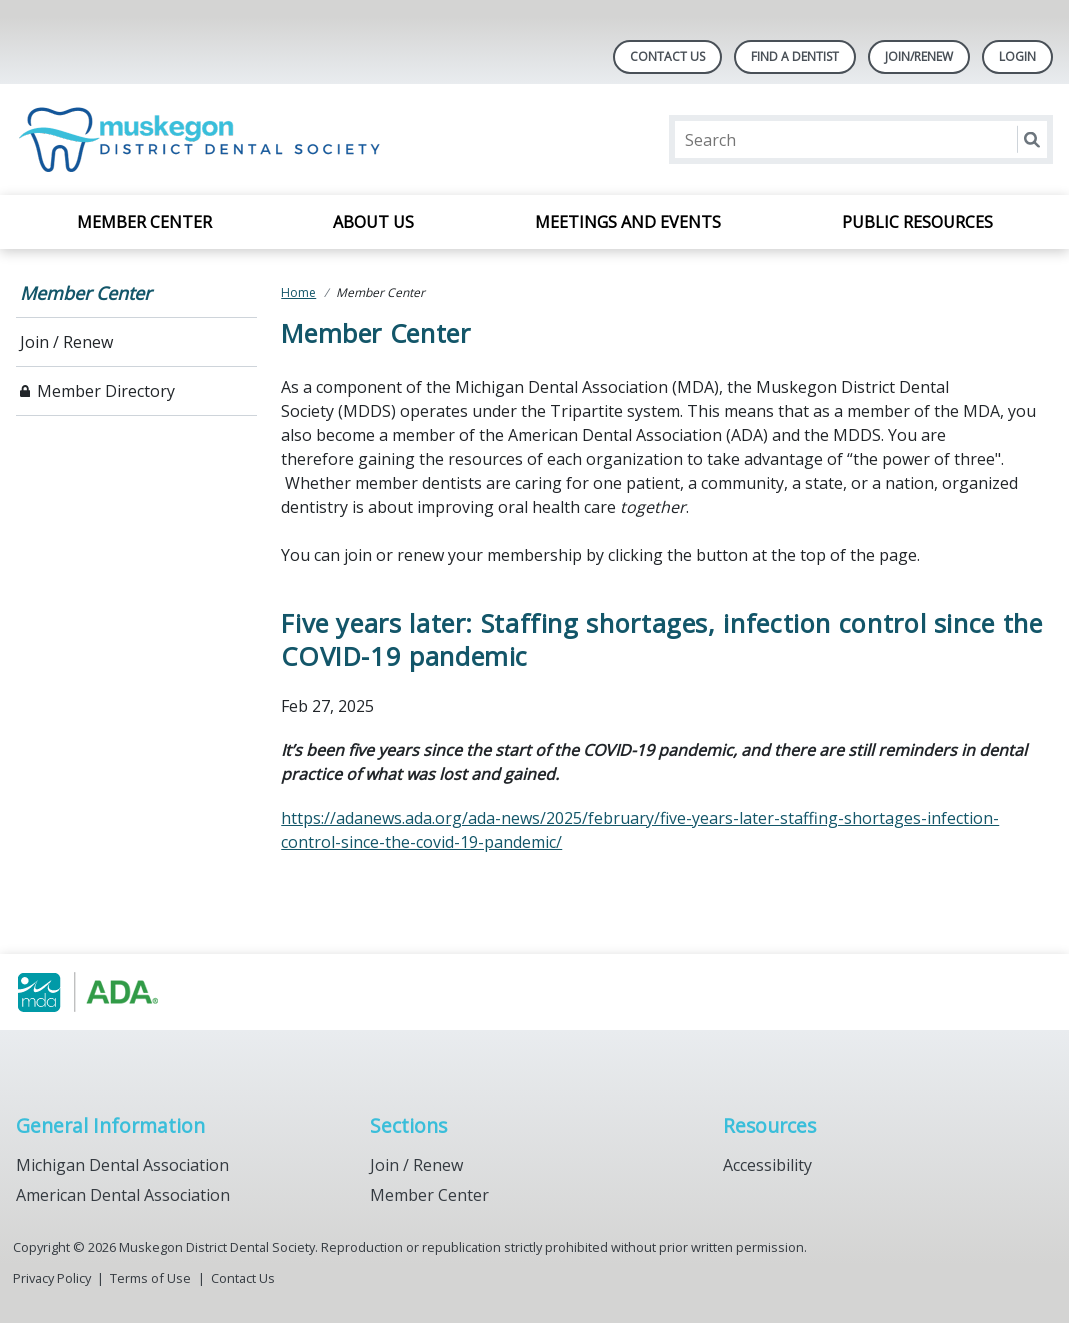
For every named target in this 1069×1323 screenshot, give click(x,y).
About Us (373, 222)
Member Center (144, 222)
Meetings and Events (628, 222)
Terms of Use (150, 1278)
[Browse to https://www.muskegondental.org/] (117, 992)
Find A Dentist (795, 56)
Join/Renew (919, 56)
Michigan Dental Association (122, 1165)
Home (298, 292)
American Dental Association (123, 1195)
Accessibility (767, 1165)
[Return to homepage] (204, 139)
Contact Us (667, 56)
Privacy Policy (52, 1278)
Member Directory (106, 391)
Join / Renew (66, 342)
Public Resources (917, 222)
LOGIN (1017, 56)
